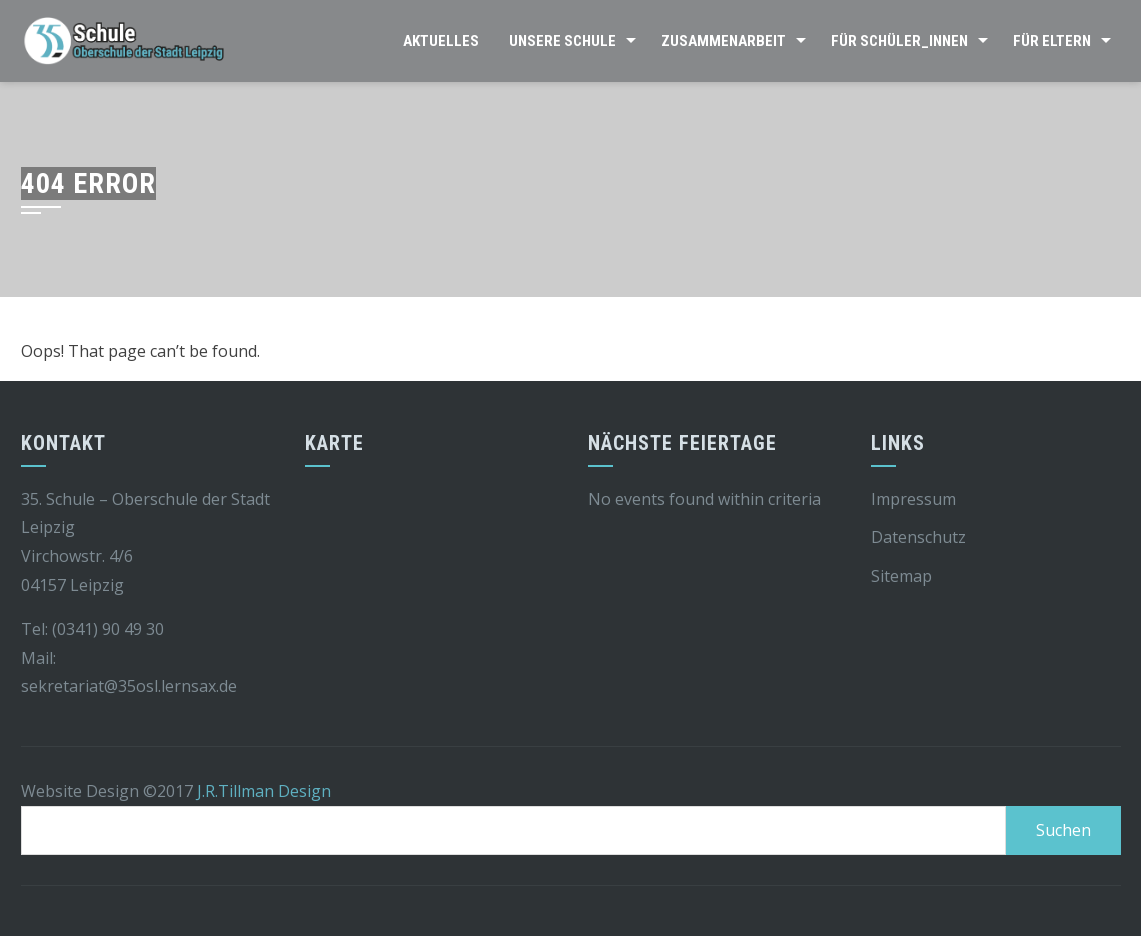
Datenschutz (918, 537)
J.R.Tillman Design (264, 791)
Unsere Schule (562, 41)
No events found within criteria (704, 499)
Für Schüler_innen (899, 41)
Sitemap (901, 576)
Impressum (913, 499)
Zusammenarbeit (723, 41)
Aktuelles (441, 41)
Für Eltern (1052, 41)
